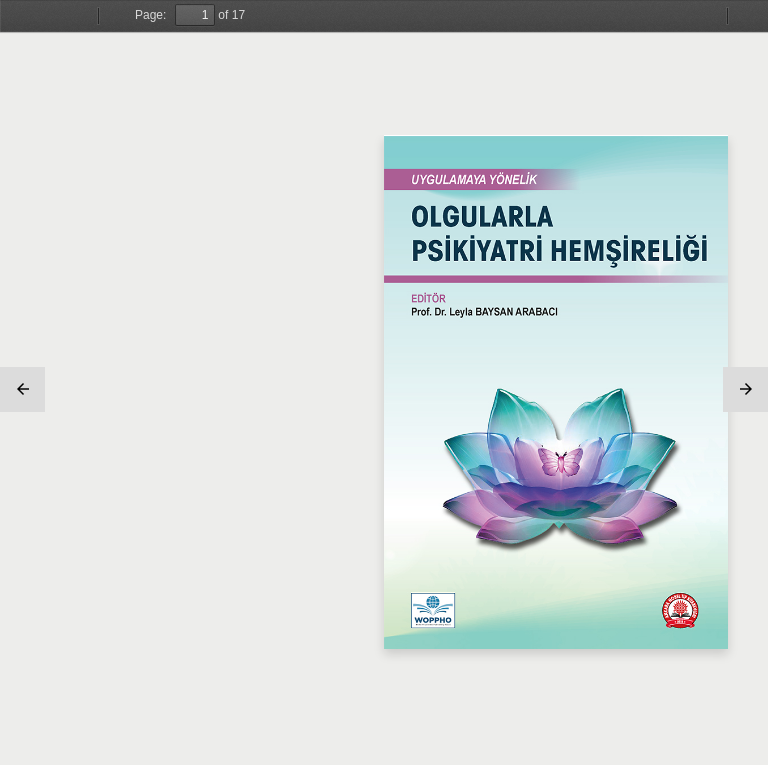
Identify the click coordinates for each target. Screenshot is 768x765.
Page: (150, 15)
